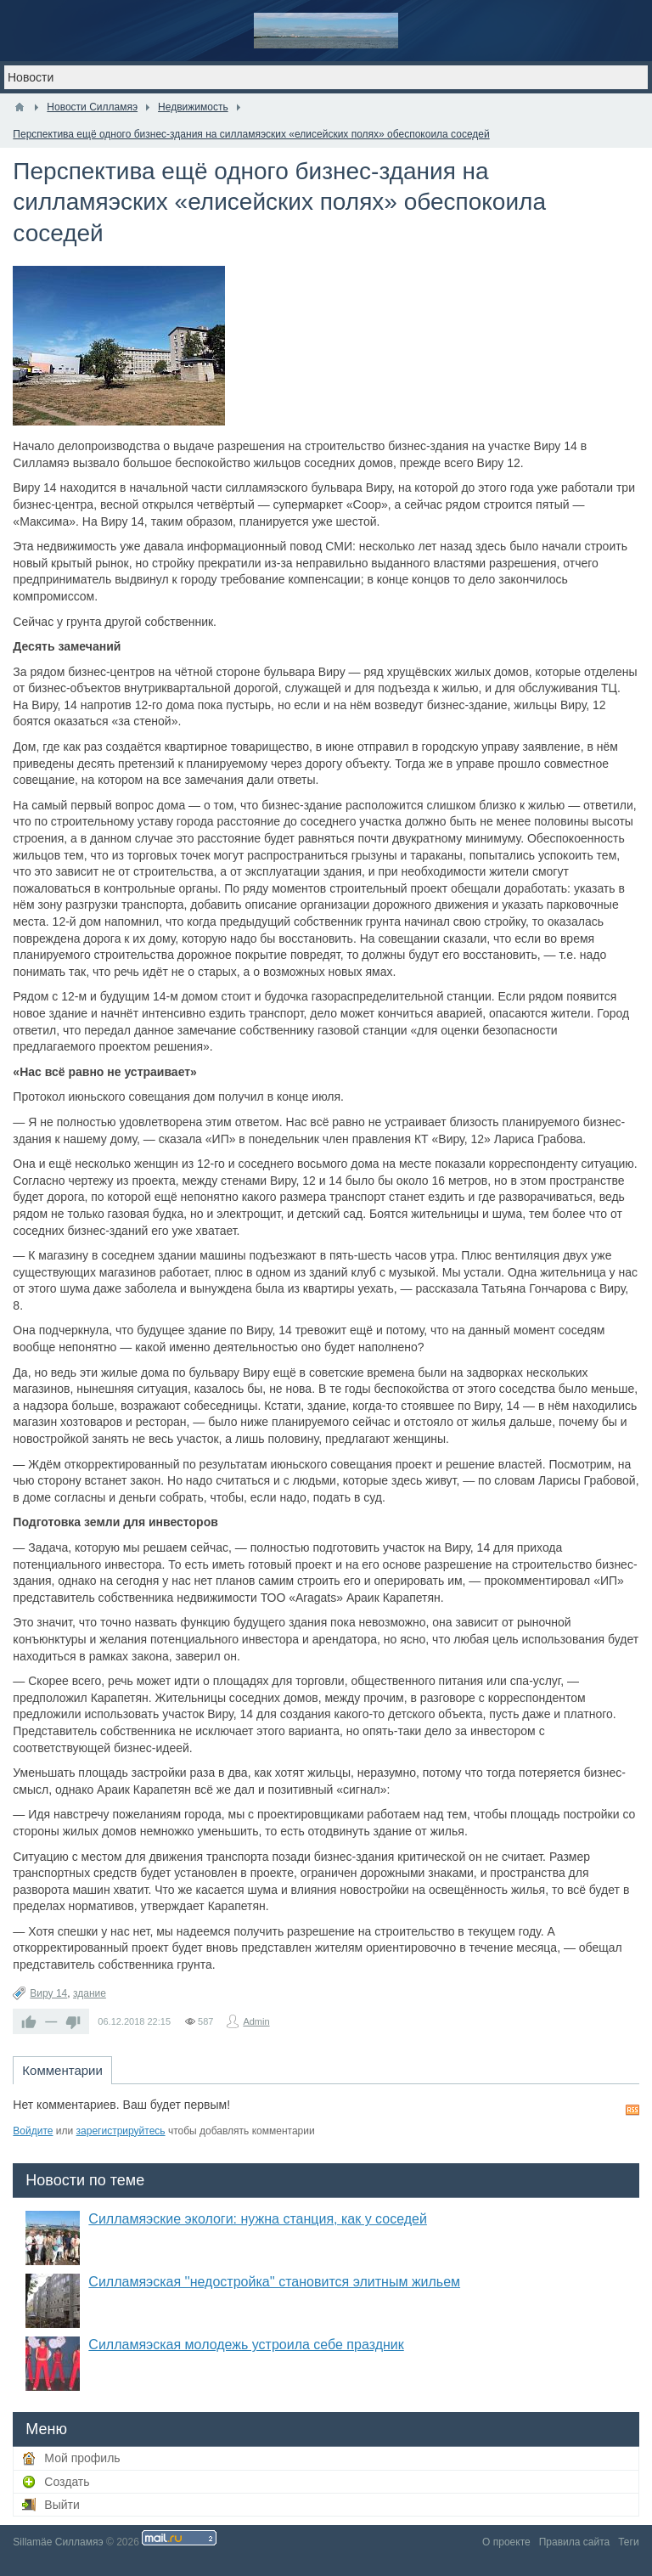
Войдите (33, 2131)
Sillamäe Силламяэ (58, 2542)
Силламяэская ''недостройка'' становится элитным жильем (274, 2281)
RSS (632, 2109)
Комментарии (62, 2070)
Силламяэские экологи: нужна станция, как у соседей (257, 2219)
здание (89, 1993)
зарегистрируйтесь (121, 2131)
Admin (256, 2021)
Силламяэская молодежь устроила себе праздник (245, 2344)
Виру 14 (48, 1993)
